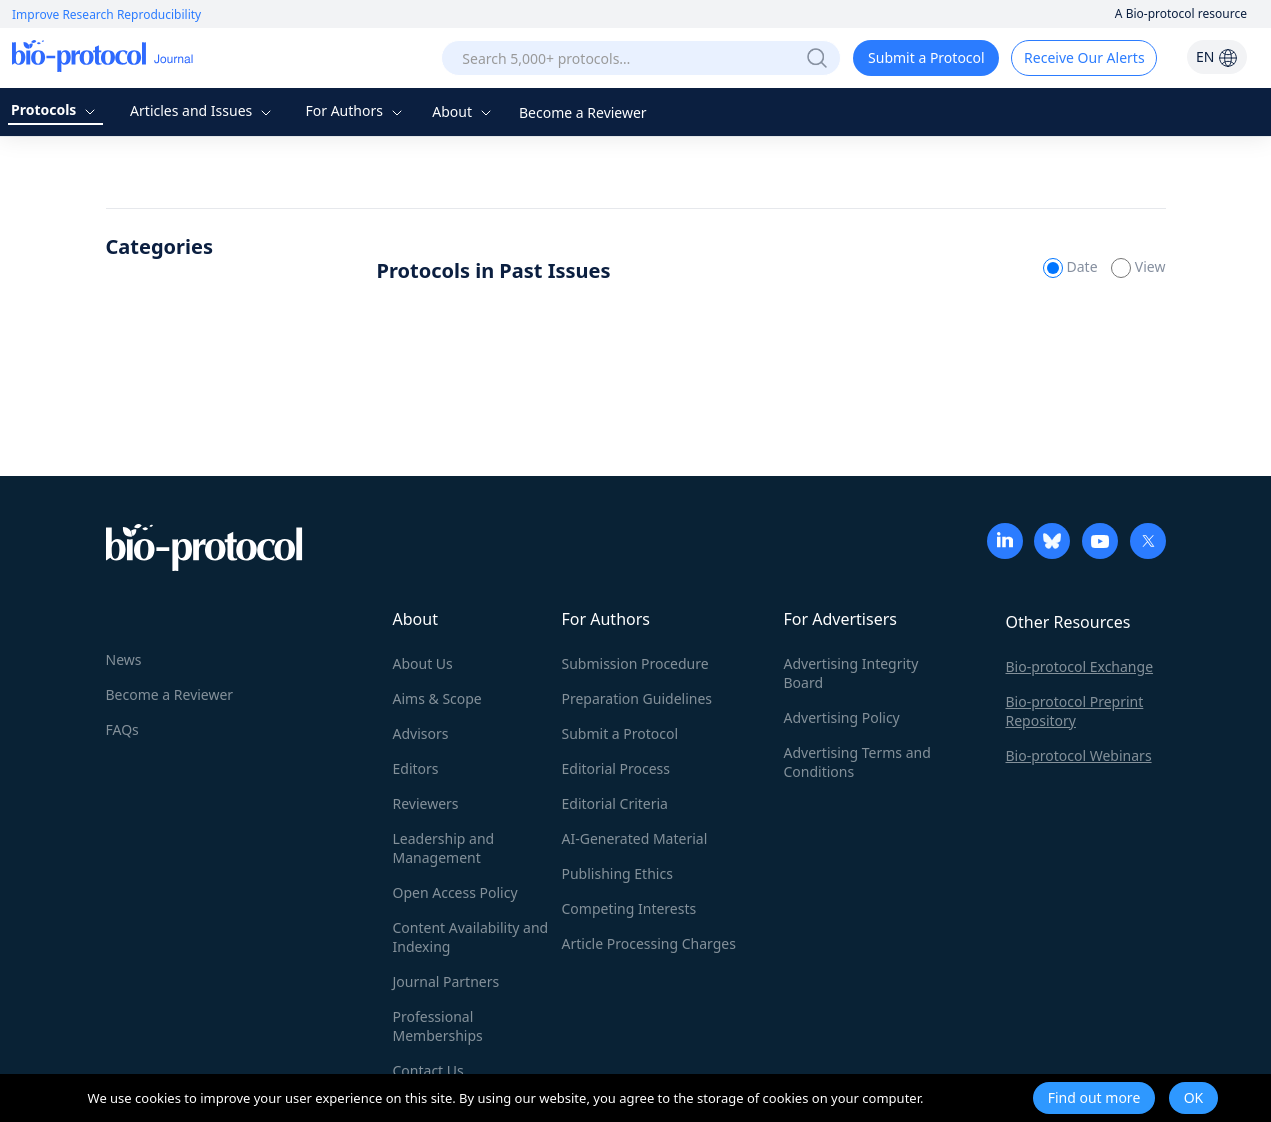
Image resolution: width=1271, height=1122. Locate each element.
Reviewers (426, 803)
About (463, 111)
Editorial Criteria (615, 803)
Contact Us (428, 1070)
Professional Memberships (438, 1026)
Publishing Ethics (617, 873)
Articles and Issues (203, 110)
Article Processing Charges (649, 943)
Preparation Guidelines (637, 698)
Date (1072, 266)
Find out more (1094, 1097)
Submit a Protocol (926, 57)
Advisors (421, 733)
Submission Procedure (635, 663)
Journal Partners (446, 981)
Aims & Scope (437, 698)
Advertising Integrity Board (851, 673)
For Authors (355, 110)
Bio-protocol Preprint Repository (1075, 711)
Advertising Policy (842, 717)
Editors (416, 768)
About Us (423, 663)
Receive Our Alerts (1084, 57)
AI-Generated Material (635, 838)
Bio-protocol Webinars (1079, 755)
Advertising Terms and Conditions (857, 762)
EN (1217, 56)
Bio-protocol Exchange (1080, 666)
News (124, 659)
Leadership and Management (444, 848)
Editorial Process (616, 768)
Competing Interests (629, 908)
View (1138, 266)
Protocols (55, 109)
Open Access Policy (455, 892)
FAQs (122, 729)
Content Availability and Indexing (471, 937)
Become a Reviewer (583, 112)
